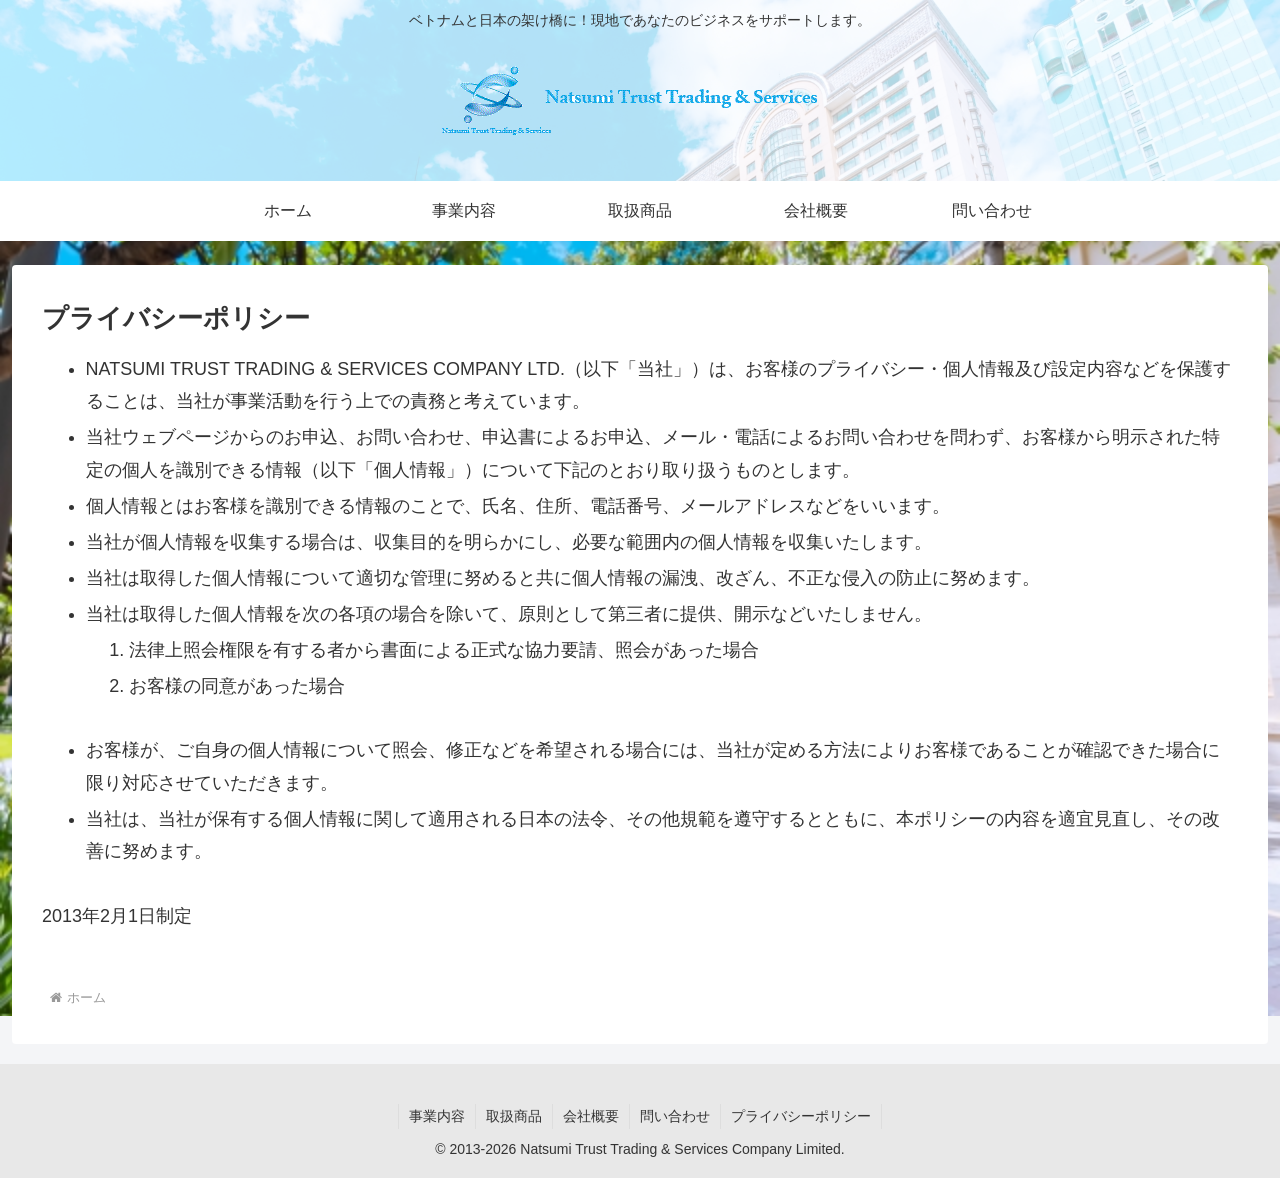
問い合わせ (675, 1116)
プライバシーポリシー (801, 1116)
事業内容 (437, 1116)
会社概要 (591, 1116)
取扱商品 (514, 1116)
